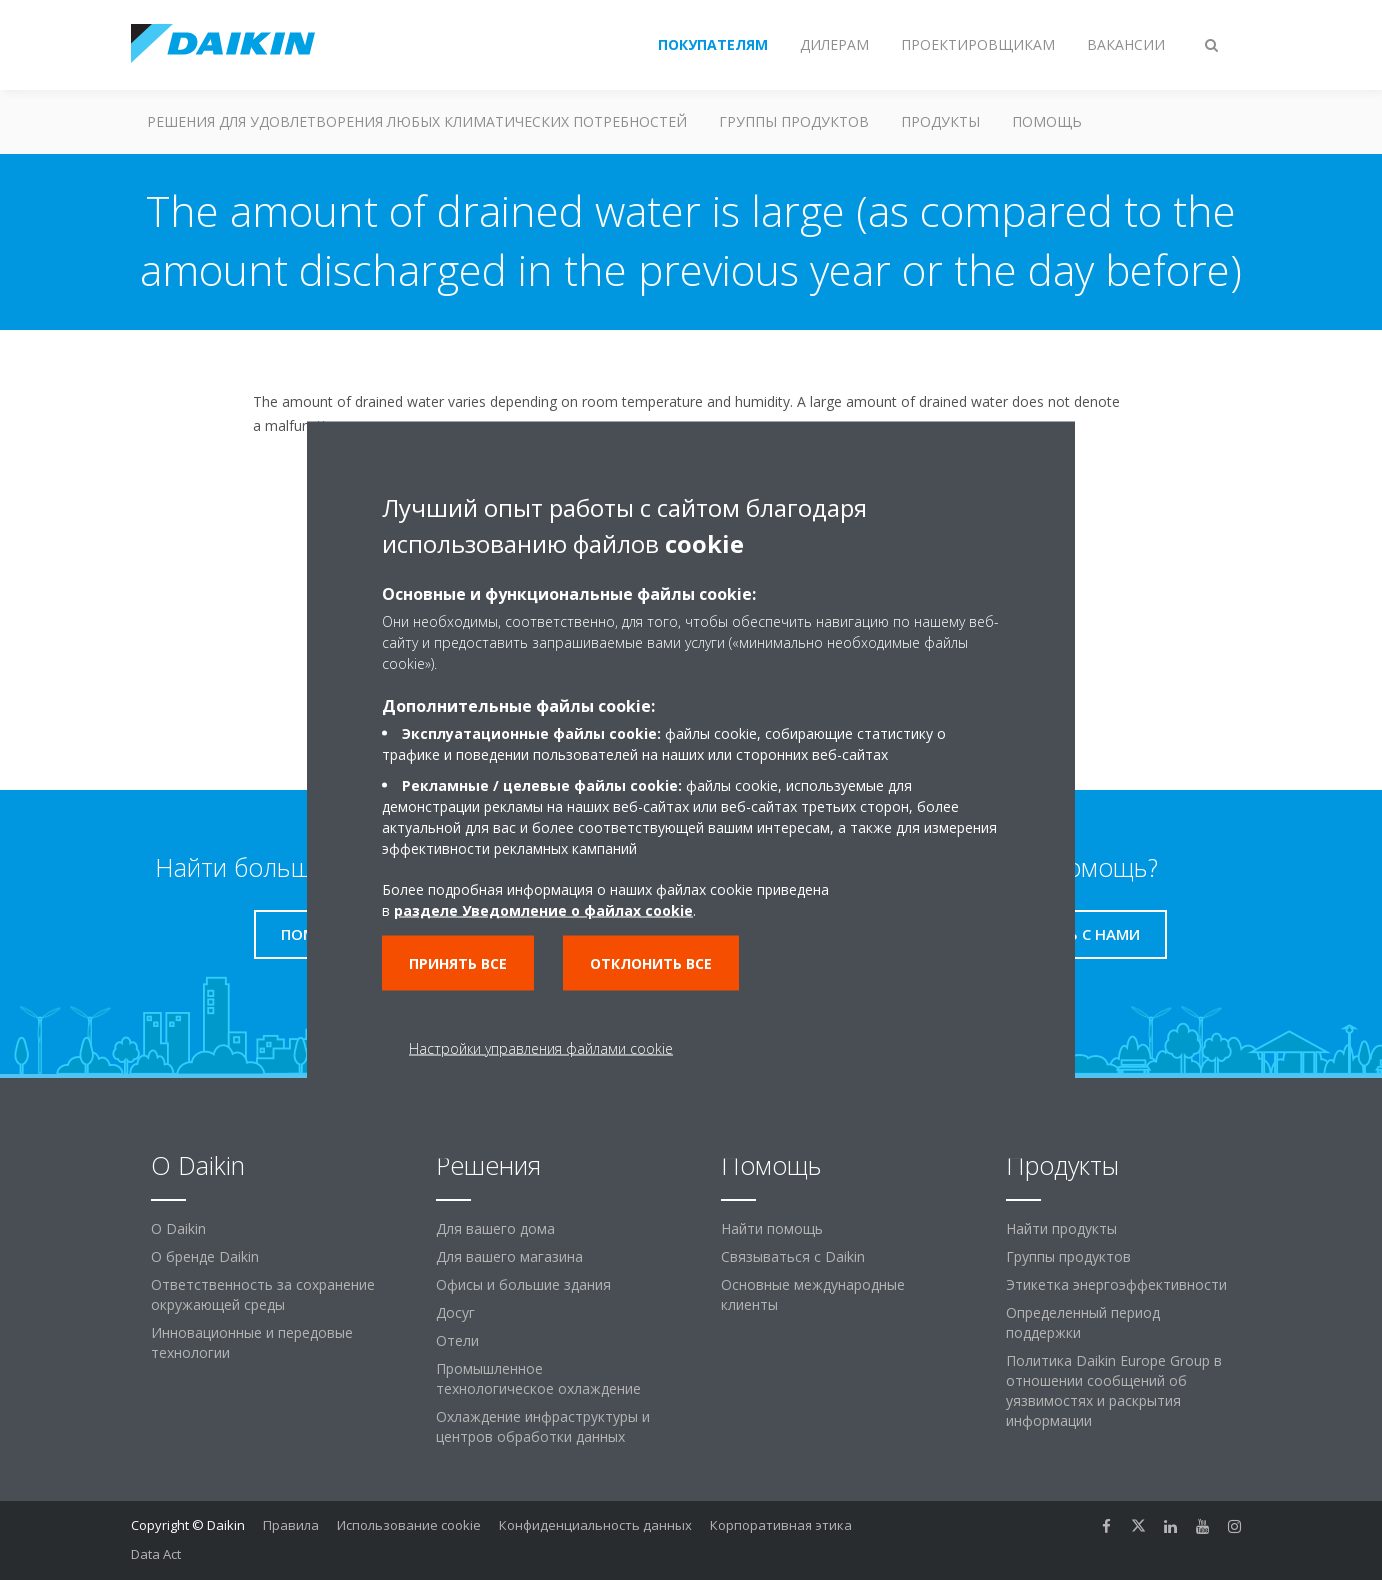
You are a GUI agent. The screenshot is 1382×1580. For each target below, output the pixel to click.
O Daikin (178, 1228)
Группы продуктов (794, 121)
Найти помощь (772, 1228)
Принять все (458, 963)
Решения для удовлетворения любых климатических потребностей (417, 121)
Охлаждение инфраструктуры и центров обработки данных (543, 1426)
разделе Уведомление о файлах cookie (543, 910)
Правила (291, 1525)
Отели (457, 1340)
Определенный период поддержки (1083, 1322)
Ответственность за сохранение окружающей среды (263, 1294)
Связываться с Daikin (793, 1256)
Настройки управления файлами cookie (541, 1048)
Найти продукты (1061, 1228)
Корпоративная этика (781, 1525)
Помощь (1047, 121)
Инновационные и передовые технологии (252, 1342)
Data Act (156, 1554)
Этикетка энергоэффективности (1116, 1284)
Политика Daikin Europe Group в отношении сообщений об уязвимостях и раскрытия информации (1114, 1390)
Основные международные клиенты (813, 1294)
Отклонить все (651, 963)
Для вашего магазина (509, 1256)
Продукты (940, 121)
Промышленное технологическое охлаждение (538, 1378)
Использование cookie (409, 1525)
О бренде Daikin (205, 1256)
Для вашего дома (495, 1228)
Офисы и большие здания (523, 1284)
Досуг (455, 1312)
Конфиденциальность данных (595, 1525)
